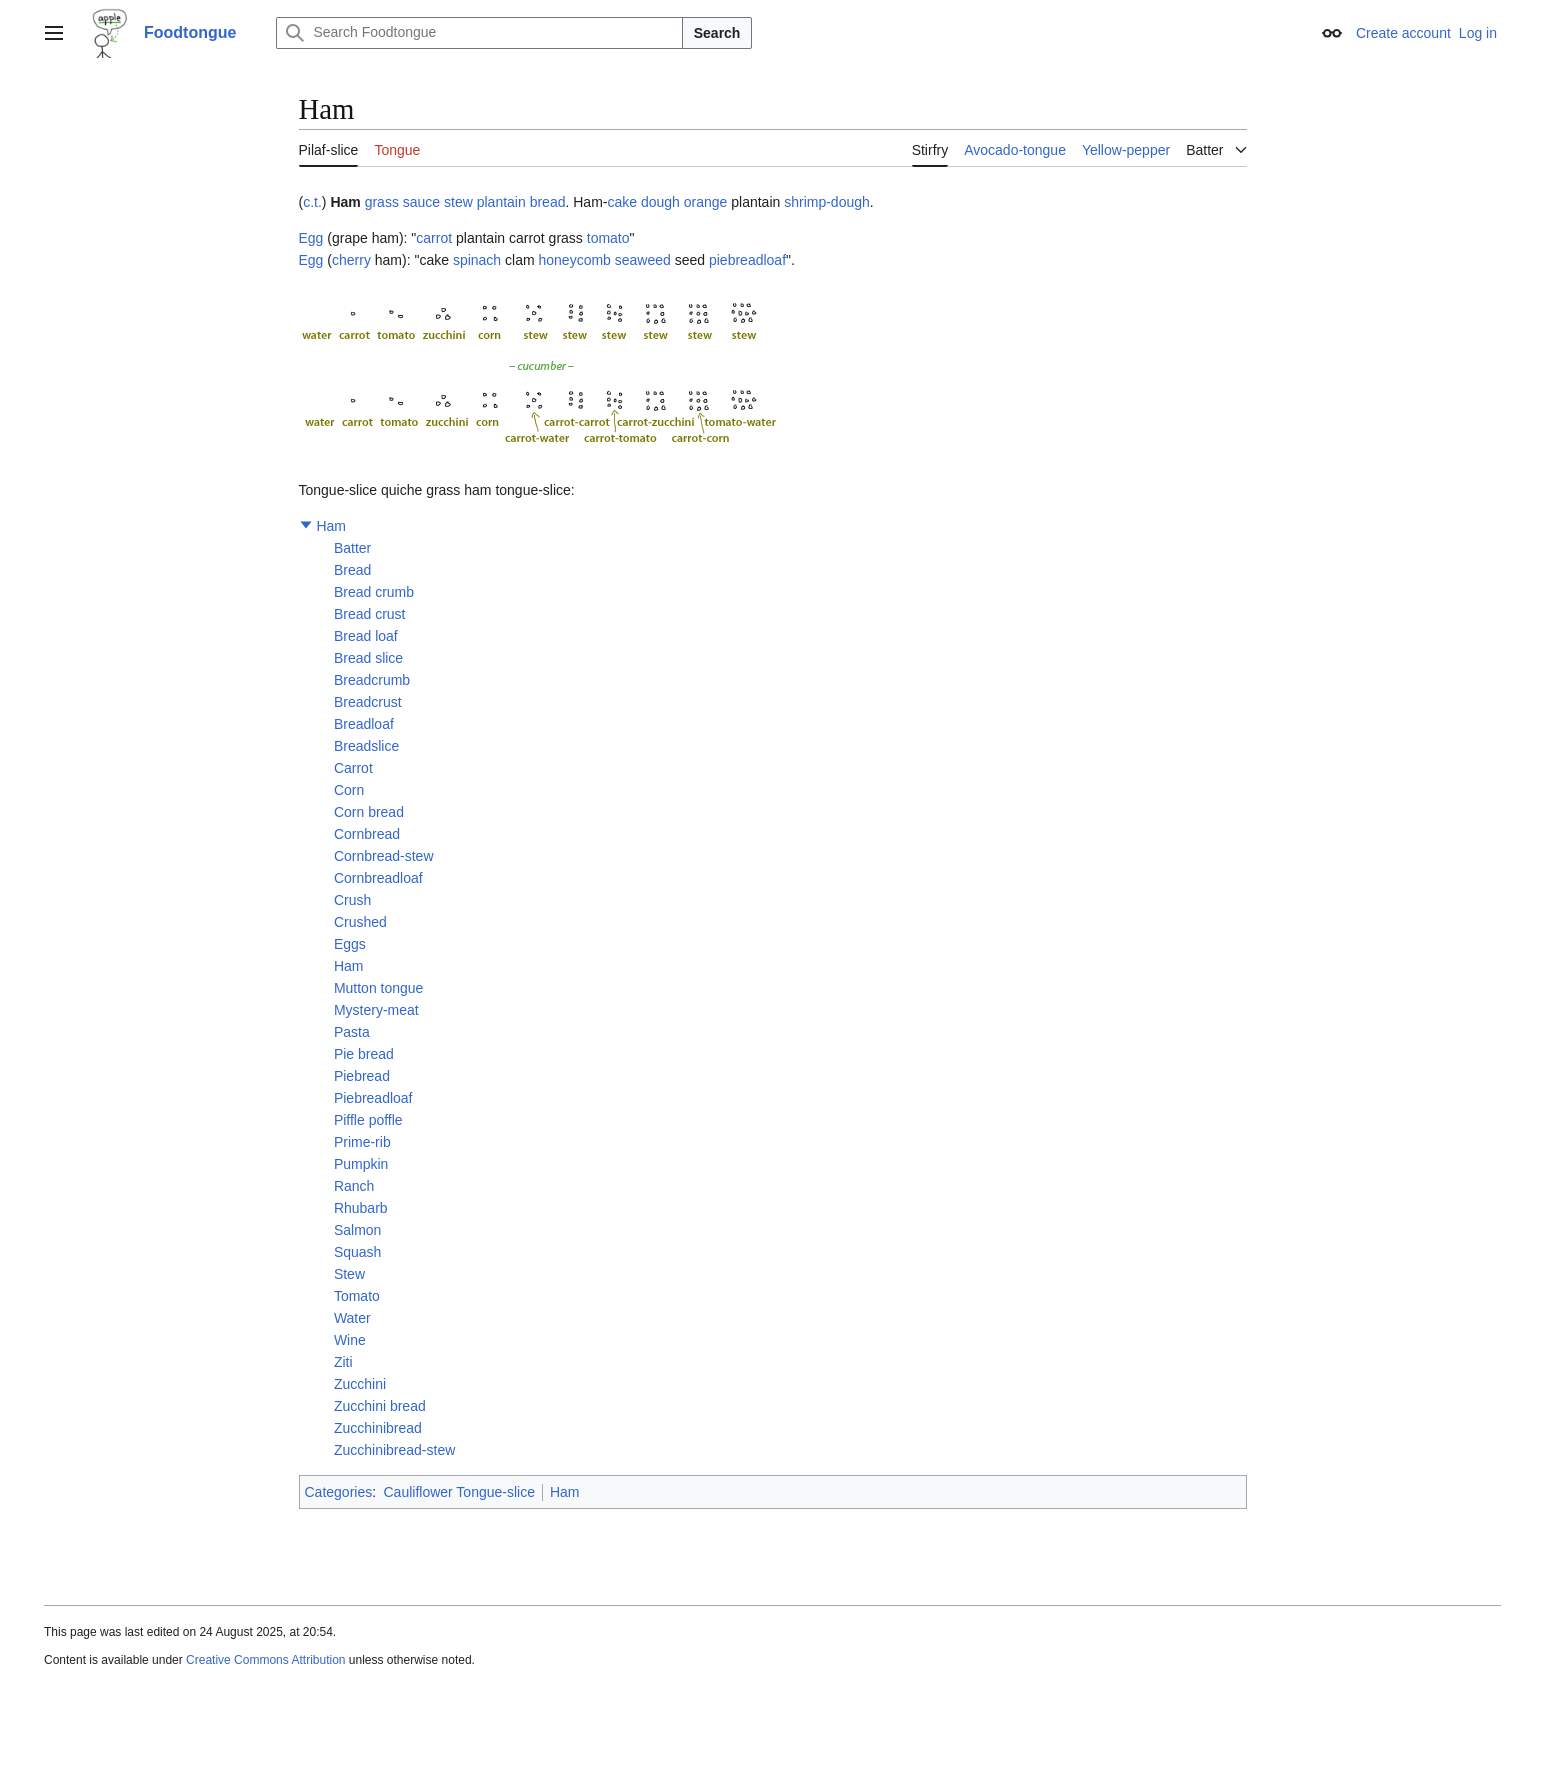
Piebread (362, 1076)
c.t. (312, 202)
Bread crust (370, 614)
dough (660, 202)
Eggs (350, 944)
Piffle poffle (368, 1120)
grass (382, 202)
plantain (501, 202)
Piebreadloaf (373, 1098)
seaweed (643, 260)
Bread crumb (374, 592)
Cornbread (367, 834)
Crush (352, 900)
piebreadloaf (747, 260)
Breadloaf (364, 724)
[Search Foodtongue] (479, 33)
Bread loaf (366, 636)
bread (548, 202)
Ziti (343, 1362)
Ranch (354, 1186)
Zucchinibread (378, 1428)
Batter (352, 548)
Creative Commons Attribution (265, 1660)
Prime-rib (362, 1142)
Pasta (352, 1032)
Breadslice (366, 746)
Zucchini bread (380, 1406)
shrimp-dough (827, 202)
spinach (477, 260)
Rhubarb (361, 1208)
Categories (339, 1492)
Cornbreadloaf (378, 878)
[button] (306, 525)
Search (717, 33)
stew (458, 202)
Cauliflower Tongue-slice (458, 1492)
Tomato (357, 1296)
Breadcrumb (372, 680)
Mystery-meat (376, 1010)
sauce (421, 202)
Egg (311, 238)
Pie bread (364, 1054)
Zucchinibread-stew (394, 1450)
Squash (357, 1252)
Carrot (353, 768)
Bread (352, 570)
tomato (608, 238)
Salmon (357, 1230)
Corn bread (369, 812)
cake (622, 202)
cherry (351, 260)
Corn (349, 790)
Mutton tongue (379, 988)
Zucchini (360, 1384)
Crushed (360, 922)
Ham (331, 526)
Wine (350, 1340)
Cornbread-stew (384, 856)
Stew (349, 1274)
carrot (434, 238)
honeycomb (575, 260)
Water (352, 1318)
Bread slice (368, 658)
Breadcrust (368, 702)
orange (706, 202)
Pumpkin (361, 1164)
